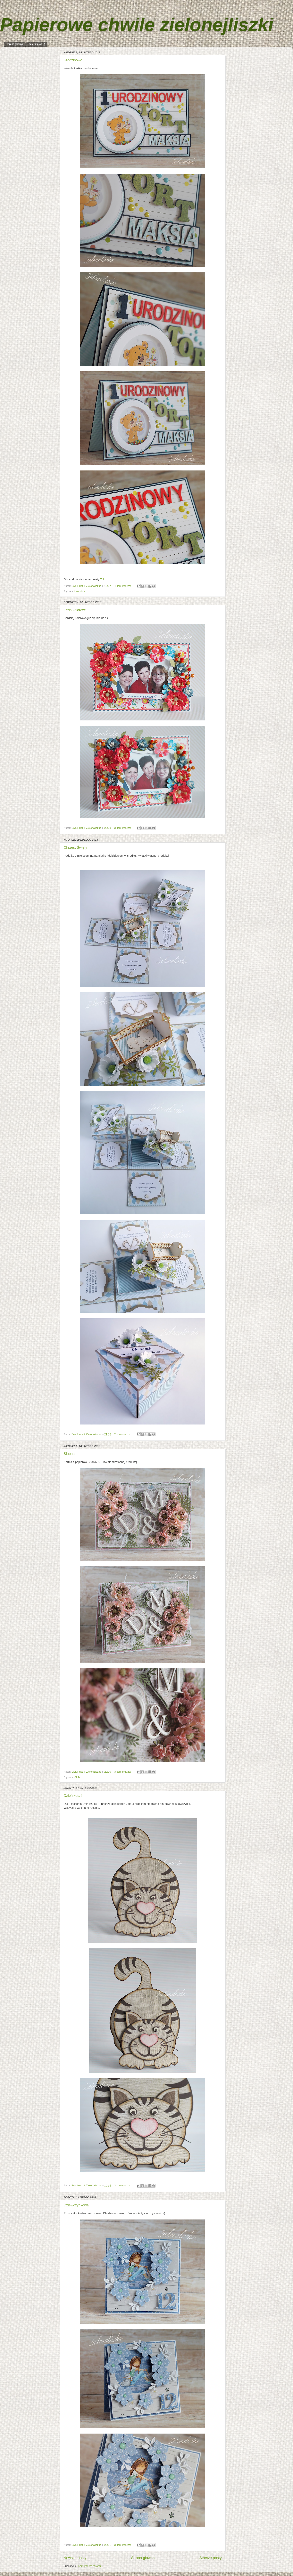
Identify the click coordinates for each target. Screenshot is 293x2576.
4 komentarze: (123, 585)
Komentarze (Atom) (89, 2565)
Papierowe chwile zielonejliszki (136, 24)
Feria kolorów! (75, 610)
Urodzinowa (73, 60)
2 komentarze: (123, 1434)
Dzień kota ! (73, 1796)
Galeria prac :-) (37, 44)
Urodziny (79, 591)
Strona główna (15, 44)
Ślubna (69, 1454)
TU (102, 579)
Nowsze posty (75, 2558)
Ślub (77, 1777)
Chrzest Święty (75, 847)
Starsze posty (210, 2558)
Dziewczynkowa (76, 2205)
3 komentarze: (123, 827)
